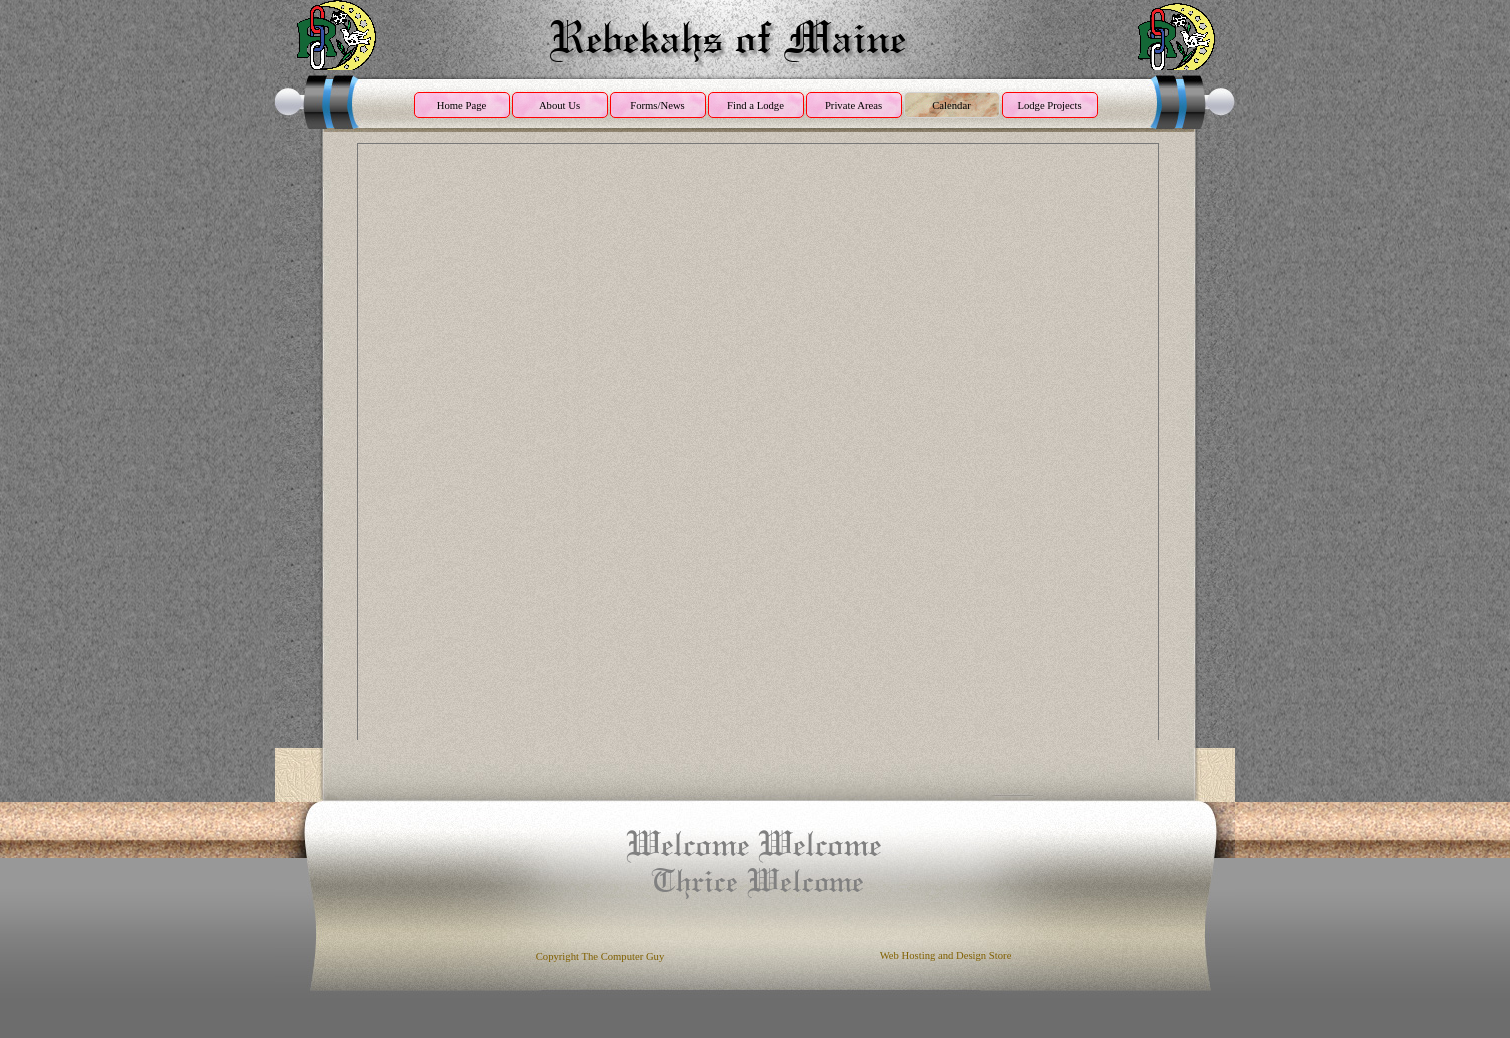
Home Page (461, 105)
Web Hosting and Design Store (946, 955)
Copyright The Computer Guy (600, 956)
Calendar (951, 105)
